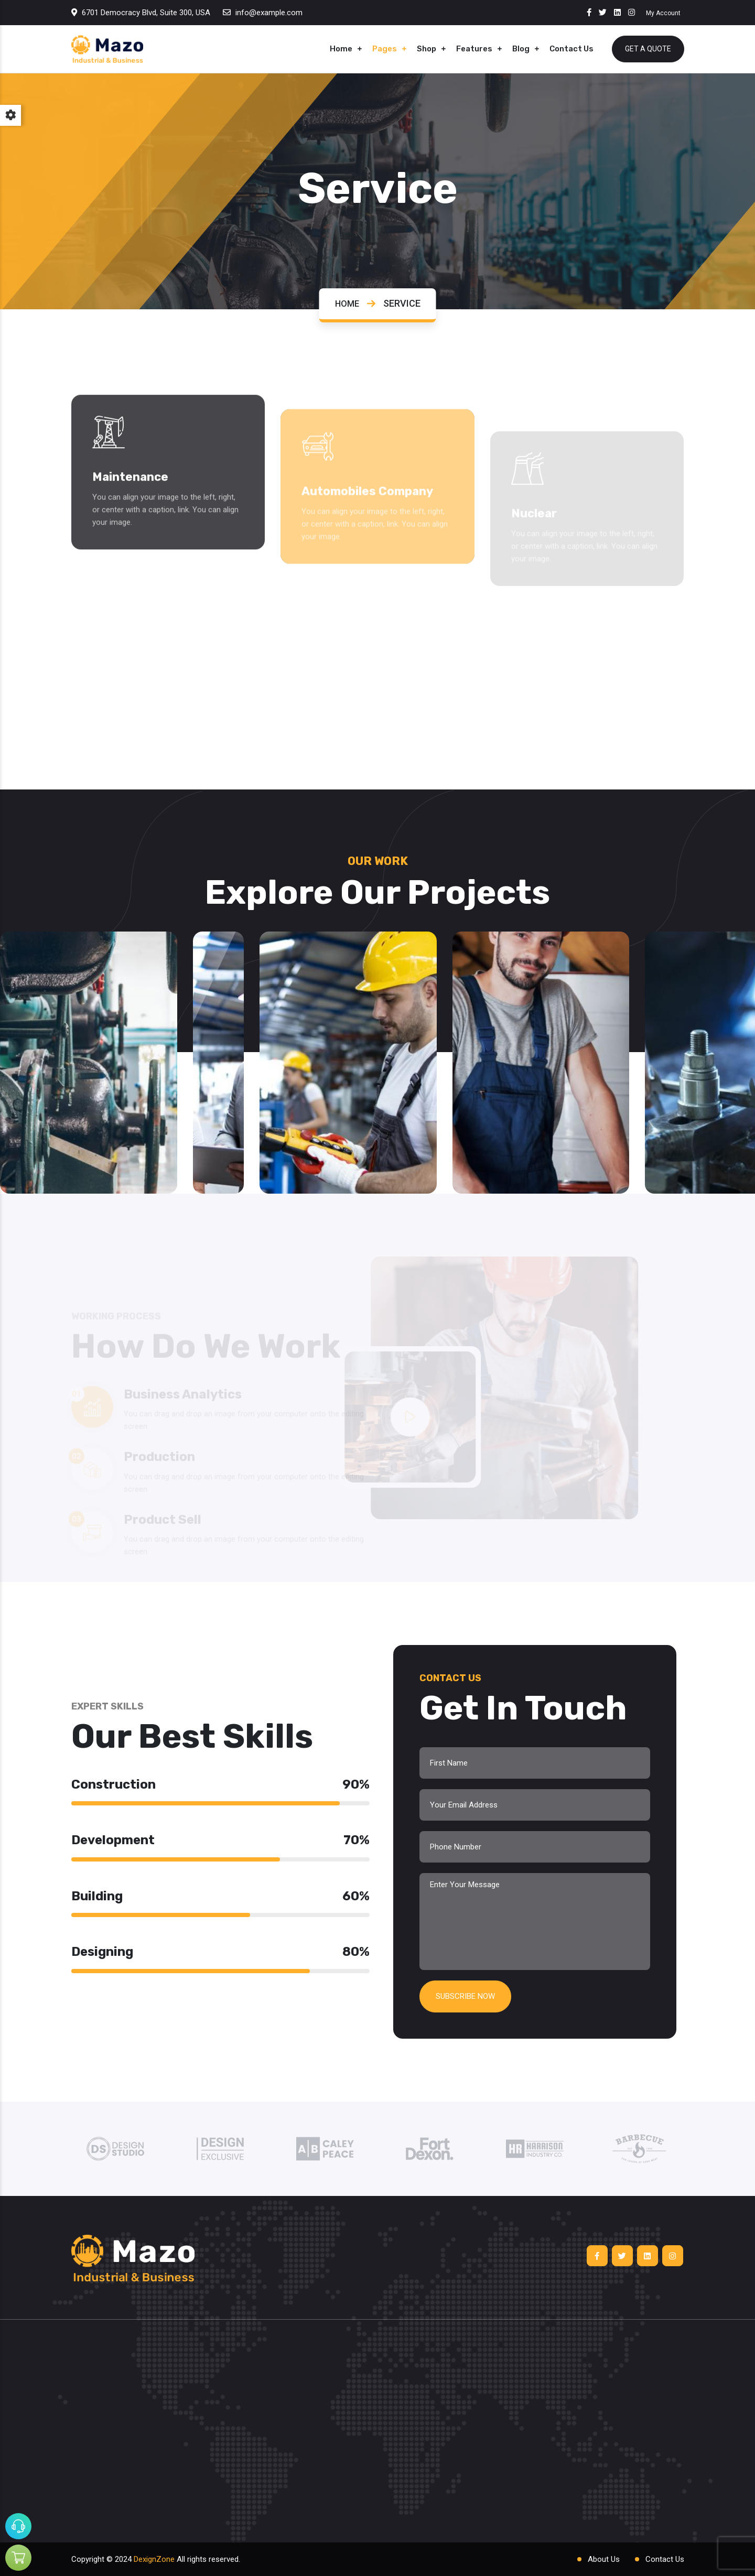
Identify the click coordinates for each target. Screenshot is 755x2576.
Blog (521, 48)
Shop (426, 48)
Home (341, 48)
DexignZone (154, 2559)
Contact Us (571, 48)
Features (474, 48)
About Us (604, 2559)
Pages (384, 48)
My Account (663, 13)
